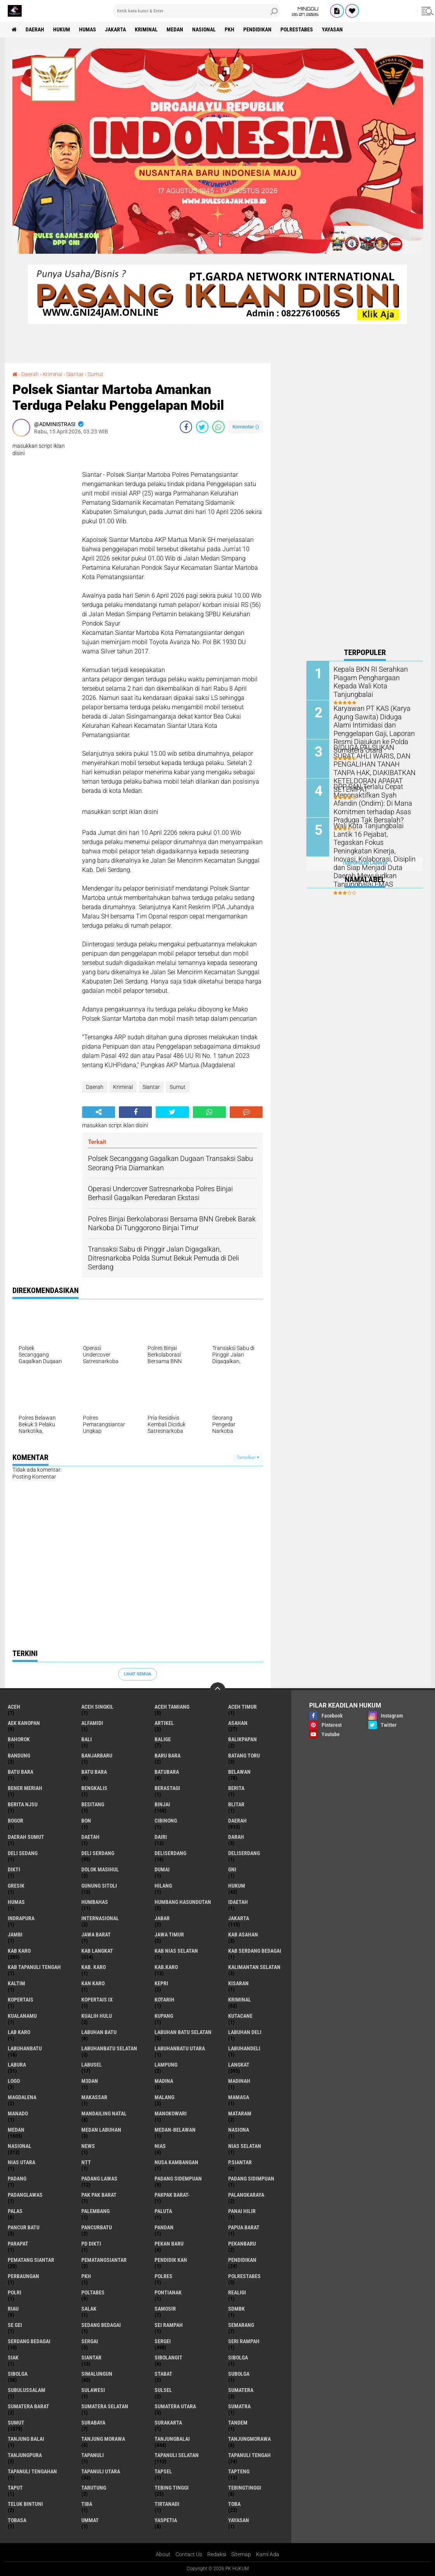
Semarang (241, 2325)
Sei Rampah (169, 2325)
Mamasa (238, 2097)
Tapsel (163, 2471)
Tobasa (17, 2520)
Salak (88, 2309)
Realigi (237, 2292)
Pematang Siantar (31, 2260)
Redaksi (216, 2554)
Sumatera (240, 2390)
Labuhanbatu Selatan (109, 2048)
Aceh (14, 1707)
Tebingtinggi (244, 2488)
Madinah (239, 2081)
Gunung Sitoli (99, 1886)
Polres (163, 2276)
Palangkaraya (246, 2195)
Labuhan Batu (99, 2032)
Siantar (75, 374)
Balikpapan (242, 1739)
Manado (18, 2113)
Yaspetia (166, 2520)
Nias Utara (21, 2162)
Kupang (164, 2016)
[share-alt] (98, 1112)
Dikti (14, 1869)
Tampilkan (248, 1457)
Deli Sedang (23, 1853)
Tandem (238, 2423)
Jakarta (115, 29)
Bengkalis (94, 1788)
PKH (229, 29)
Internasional (100, 1918)
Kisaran (238, 1983)
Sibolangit (168, 2357)
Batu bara (20, 1772)
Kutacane (240, 2016)
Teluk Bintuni (25, 2504)
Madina (164, 2081)
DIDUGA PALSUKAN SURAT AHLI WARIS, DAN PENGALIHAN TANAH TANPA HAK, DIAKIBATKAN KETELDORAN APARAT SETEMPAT (373, 767)
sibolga (238, 2357)
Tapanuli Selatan (177, 2455)
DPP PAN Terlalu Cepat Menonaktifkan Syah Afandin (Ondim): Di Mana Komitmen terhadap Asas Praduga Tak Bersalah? (373, 802)
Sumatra (239, 2406)
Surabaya (93, 2423)
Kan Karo (93, 1983)
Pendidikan (257, 29)
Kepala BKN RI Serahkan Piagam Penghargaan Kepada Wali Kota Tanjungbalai (375, 677)
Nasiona (238, 2130)
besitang (92, 1804)
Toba (234, 2504)
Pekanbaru (242, 2244)
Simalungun (96, 2374)
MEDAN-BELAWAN (175, 2130)
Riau (13, 2309)
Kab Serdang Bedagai (254, 1951)
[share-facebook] (186, 427)
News (88, 2146)
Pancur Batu (24, 2227)
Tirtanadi (167, 2504)
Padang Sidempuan (178, 2178)
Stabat (163, 2374)
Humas (87, 29)
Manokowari (171, 2113)
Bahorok (19, 1739)
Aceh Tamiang (172, 1707)
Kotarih (164, 1999)
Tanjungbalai (172, 2439)
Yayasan (332, 29)
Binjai (162, 1804)
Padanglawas (25, 2195)
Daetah (90, 1837)
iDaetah (238, 1902)
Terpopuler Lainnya (364, 863)
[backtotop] (217, 1690)
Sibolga (18, 2374)
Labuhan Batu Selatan (183, 2032)
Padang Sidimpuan (251, 2178)
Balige (163, 1739)
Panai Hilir (242, 2211)
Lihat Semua (137, 1674)
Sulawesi (93, 2390)
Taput (15, 2488)
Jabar (162, 1918)
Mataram (239, 2113)
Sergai (89, 2341)
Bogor (15, 1821)
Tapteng (238, 2471)
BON (86, 1821)
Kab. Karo (93, 1967)
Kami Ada (267, 2554)
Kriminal (146, 29)
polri (14, 2292)
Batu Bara (94, 1772)
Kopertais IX (97, 1999)
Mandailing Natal (104, 2113)
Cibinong (166, 1821)
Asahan (238, 1723)
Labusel (91, 2065)
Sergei (163, 2341)
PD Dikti (91, 2244)
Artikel (164, 1723)
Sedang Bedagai (101, 2325)
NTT (86, 2162)
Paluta (163, 2211)
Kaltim (16, 1983)
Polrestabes (296, 29)
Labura (17, 2065)
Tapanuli (92, 2455)
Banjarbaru (96, 1755)
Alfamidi (92, 1723)
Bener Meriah (25, 1788)
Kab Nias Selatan (176, 1951)
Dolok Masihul (100, 1869)
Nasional (204, 29)
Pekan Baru (169, 2244)
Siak (13, 2357)
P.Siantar (240, 2162)
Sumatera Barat (28, 2406)
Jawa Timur (169, 1934)
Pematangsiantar (104, 2260)
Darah (236, 1837)
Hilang (163, 1886)
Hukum (61, 29)
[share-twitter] (202, 427)
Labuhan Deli (244, 2032)
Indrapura (21, 1918)
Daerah (35, 29)
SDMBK (236, 2309)
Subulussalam (26, 2390)
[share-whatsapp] (218, 427)
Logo (14, 2081)
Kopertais (20, 1999)
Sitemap (241, 2554)
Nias (160, 2146)
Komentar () (245, 427)
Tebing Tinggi (172, 2488)
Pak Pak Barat (99, 2195)
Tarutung (93, 2488)
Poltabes (93, 2292)
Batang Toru (244, 1755)
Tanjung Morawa (103, 2439)
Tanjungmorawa (249, 2439)
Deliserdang (170, 1853)
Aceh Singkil (97, 1707)
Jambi (15, 1934)
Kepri (161, 1983)
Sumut (95, 374)
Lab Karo (19, 2032)
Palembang (95, 2211)
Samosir (165, 2309)
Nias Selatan (244, 2146)
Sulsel (163, 2390)
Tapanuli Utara (100, 2471)
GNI (232, 1869)
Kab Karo (19, 1951)
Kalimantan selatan (254, 1967)
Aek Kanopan (24, 1723)
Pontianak (168, 2292)
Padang (17, 2178)
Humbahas (94, 1902)
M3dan (89, 2081)
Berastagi (167, 1788)
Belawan (239, 1772)
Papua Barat (244, 2227)
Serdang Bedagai (29, 2341)
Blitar (236, 1804)
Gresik (16, 1886)
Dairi (161, 1837)
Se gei (15, 2325)
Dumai (162, 1869)
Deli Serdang (97, 1853)
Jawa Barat (96, 1934)
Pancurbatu (96, 2227)
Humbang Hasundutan (183, 1902)
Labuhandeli (244, 2048)
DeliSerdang (244, 1853)
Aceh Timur (242, 1707)
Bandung (19, 1755)
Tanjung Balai (26, 2439)
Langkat (238, 2065)
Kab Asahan (243, 1934)
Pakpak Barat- (172, 2195)
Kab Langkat (97, 1951)
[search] (196, 11)
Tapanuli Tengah (249, 2455)
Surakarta (168, 2423)
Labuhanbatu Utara (180, 2048)
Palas (15, 2211)
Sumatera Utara (175, 2406)
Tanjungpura (25, 2455)
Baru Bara (168, 1755)
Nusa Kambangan (176, 2162)
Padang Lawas (99, 2178)
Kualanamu (22, 2016)
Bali (86, 1739)
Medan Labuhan (101, 2130)
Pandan (164, 2227)
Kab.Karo (166, 1967)
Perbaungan (23, 2276)
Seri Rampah (244, 2341)
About (163, 2554)
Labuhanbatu (25, 2048)
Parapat (18, 2244)
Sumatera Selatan (104, 2406)
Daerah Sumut (26, 1837)
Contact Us (188, 2554)
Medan (175, 29)
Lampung (166, 2065)
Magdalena (22, 2097)
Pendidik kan (171, 2260)
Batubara (167, 1772)
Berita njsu (23, 1804)
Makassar (94, 2097)
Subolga (238, 2374)
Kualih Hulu (96, 2016)
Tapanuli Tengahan (32, 2471)
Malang (164, 2097)
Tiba (86, 2504)
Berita (236, 1788)
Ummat (90, 2520)
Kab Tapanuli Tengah (34, 1967)
